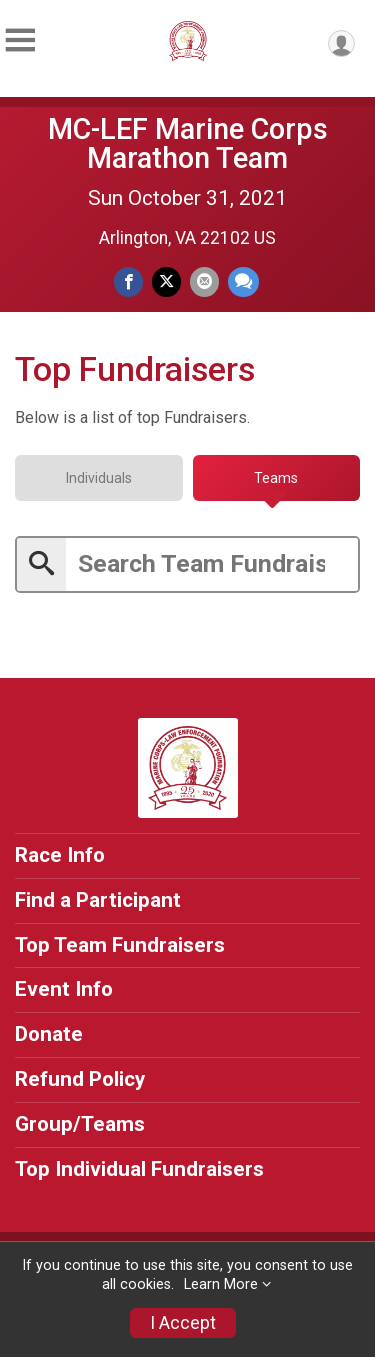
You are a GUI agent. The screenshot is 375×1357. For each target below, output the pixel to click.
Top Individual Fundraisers (139, 1169)
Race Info (60, 855)
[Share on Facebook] (128, 281)
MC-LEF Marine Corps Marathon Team (188, 143)
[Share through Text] (243, 281)
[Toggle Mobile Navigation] (20, 40)
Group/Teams (80, 1124)
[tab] (99, 478)
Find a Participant (98, 900)
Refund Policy (80, 1079)
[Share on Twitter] (166, 281)
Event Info (64, 989)
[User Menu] (341, 43)
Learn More (221, 1284)
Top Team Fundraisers (120, 945)
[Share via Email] (204, 281)
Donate (49, 1034)
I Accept (183, 1323)
